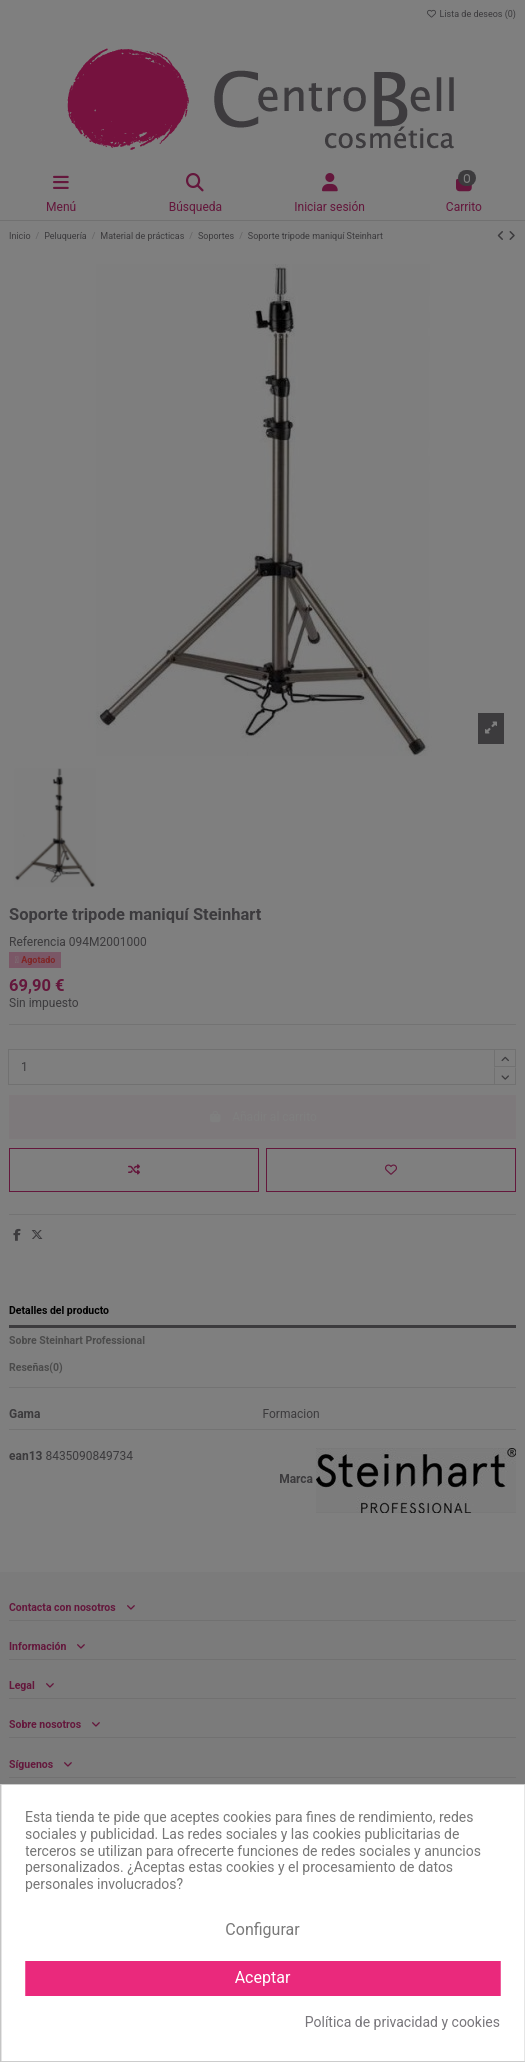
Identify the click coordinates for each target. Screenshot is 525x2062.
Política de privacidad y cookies (402, 2022)
